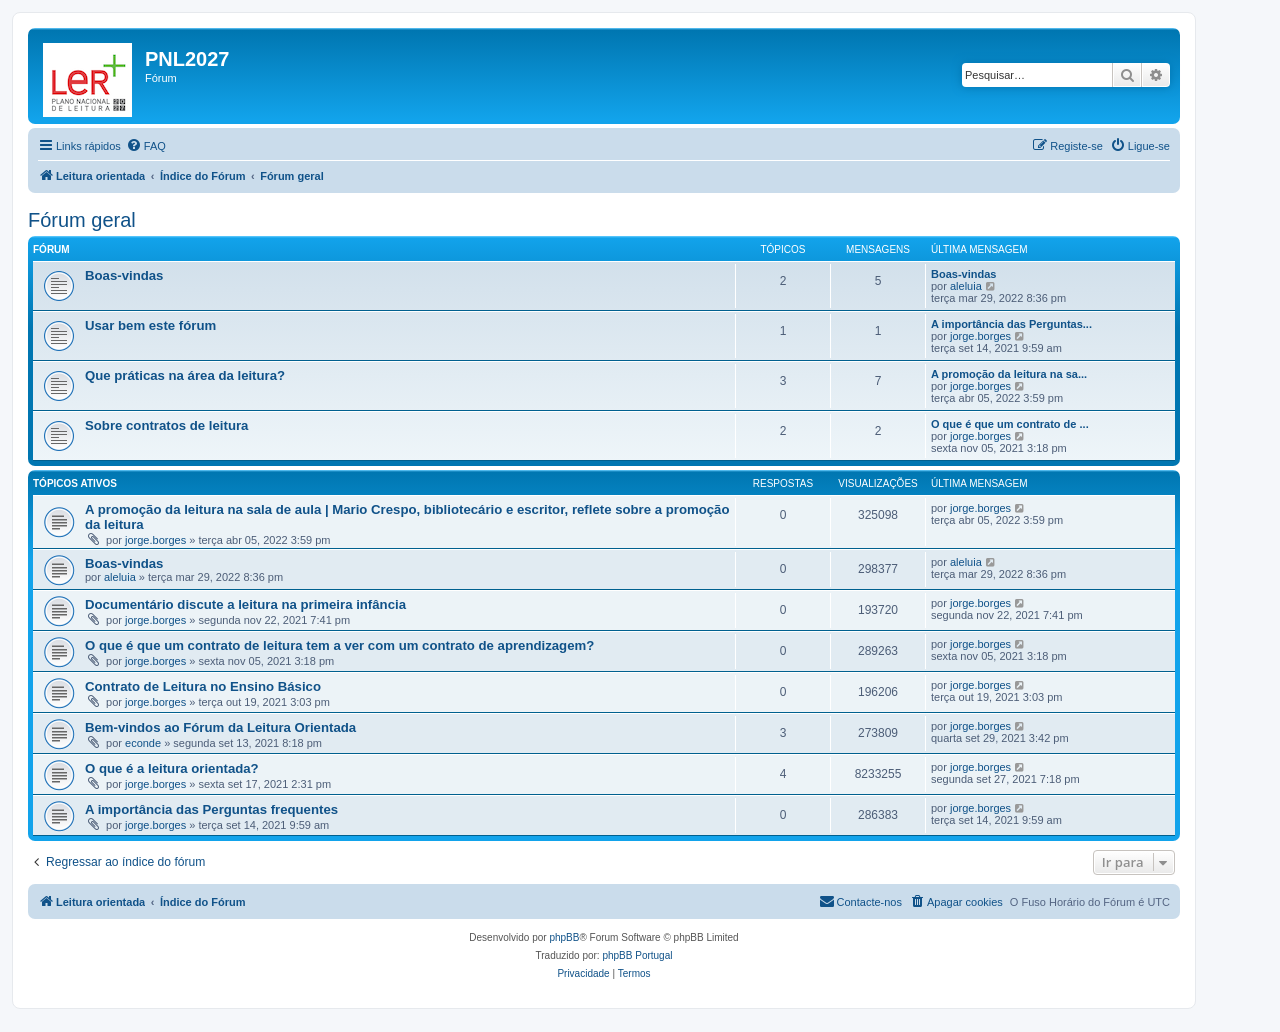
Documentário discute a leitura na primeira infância (245, 604)
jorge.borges (980, 336)
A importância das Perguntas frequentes (211, 809)
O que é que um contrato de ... (1010, 424)
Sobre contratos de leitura (166, 425)
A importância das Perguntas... (1011, 324)
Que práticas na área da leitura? (185, 375)
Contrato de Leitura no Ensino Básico (203, 686)
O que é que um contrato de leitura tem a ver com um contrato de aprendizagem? (339, 645)
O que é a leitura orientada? (172, 768)
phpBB (564, 937)
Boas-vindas (124, 275)
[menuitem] (146, 146)
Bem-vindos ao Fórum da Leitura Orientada (220, 727)
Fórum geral (82, 220)
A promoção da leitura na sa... (1009, 374)
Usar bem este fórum (150, 325)
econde (143, 743)
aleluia (966, 286)
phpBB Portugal (637, 955)
